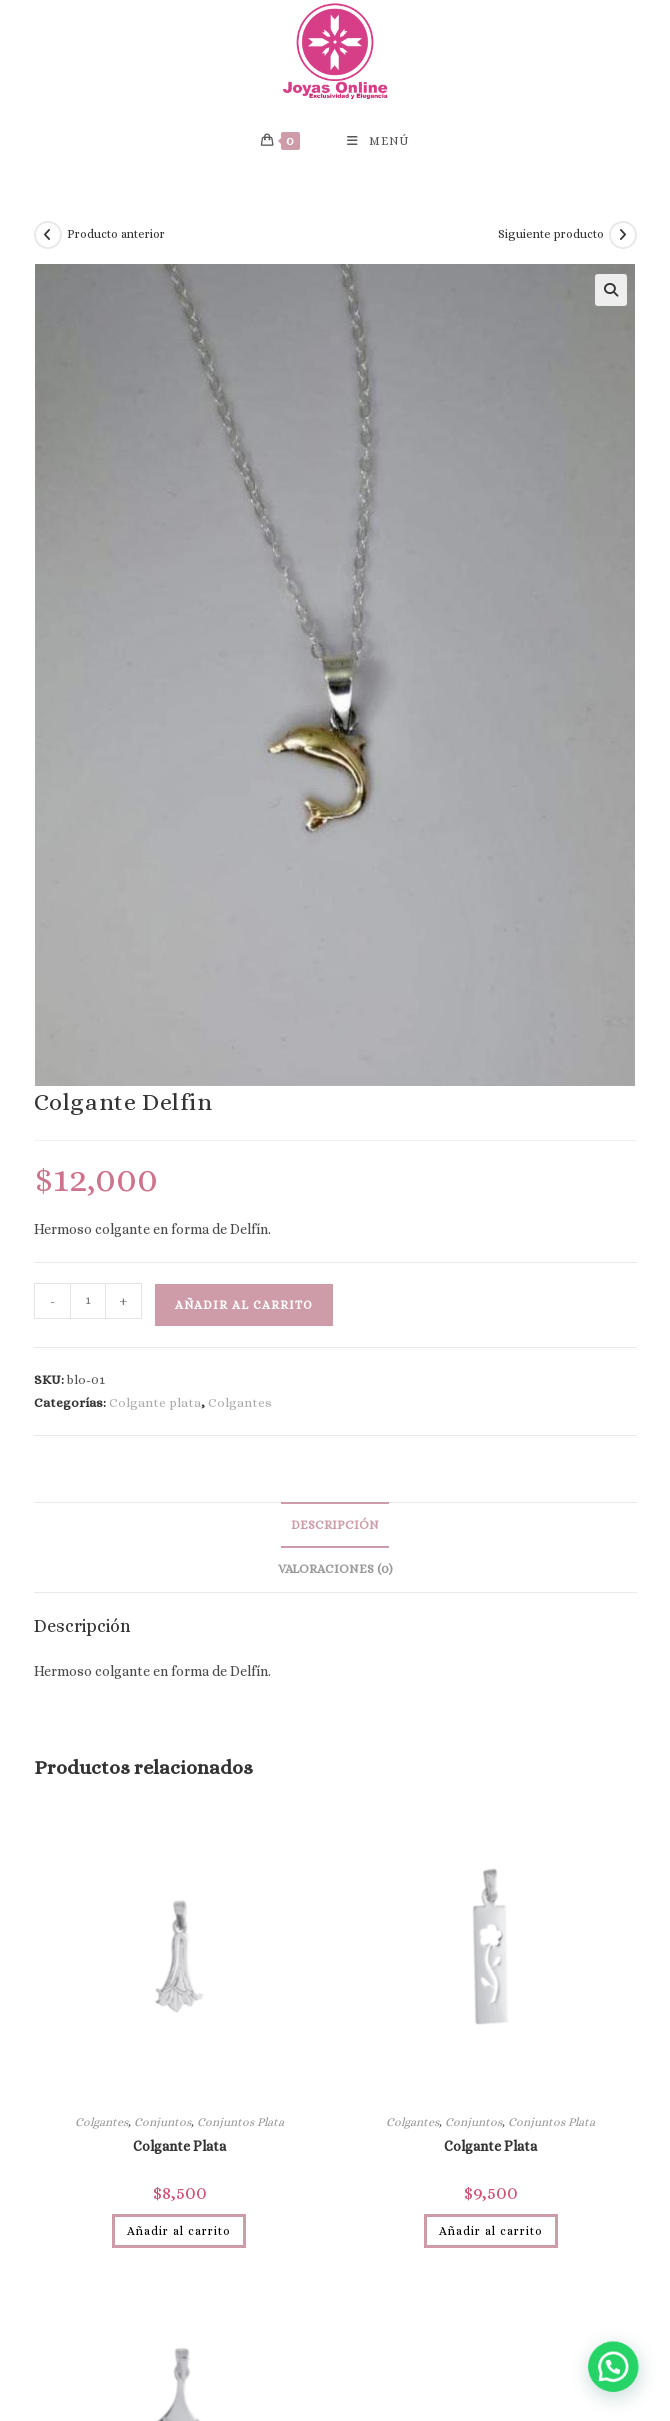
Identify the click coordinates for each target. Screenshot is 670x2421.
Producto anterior (116, 234)
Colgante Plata (179, 2146)
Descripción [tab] (335, 1525)
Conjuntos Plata (240, 2122)
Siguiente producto (551, 234)
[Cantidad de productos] (88, 1301)
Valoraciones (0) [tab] (335, 1569)
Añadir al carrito (244, 1305)
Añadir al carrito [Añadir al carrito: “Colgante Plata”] (179, 2231)
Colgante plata (155, 1402)
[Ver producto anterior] (48, 235)
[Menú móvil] (378, 141)
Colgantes (240, 1402)
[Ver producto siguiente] (623, 235)
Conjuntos (162, 2122)
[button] (611, 290)
